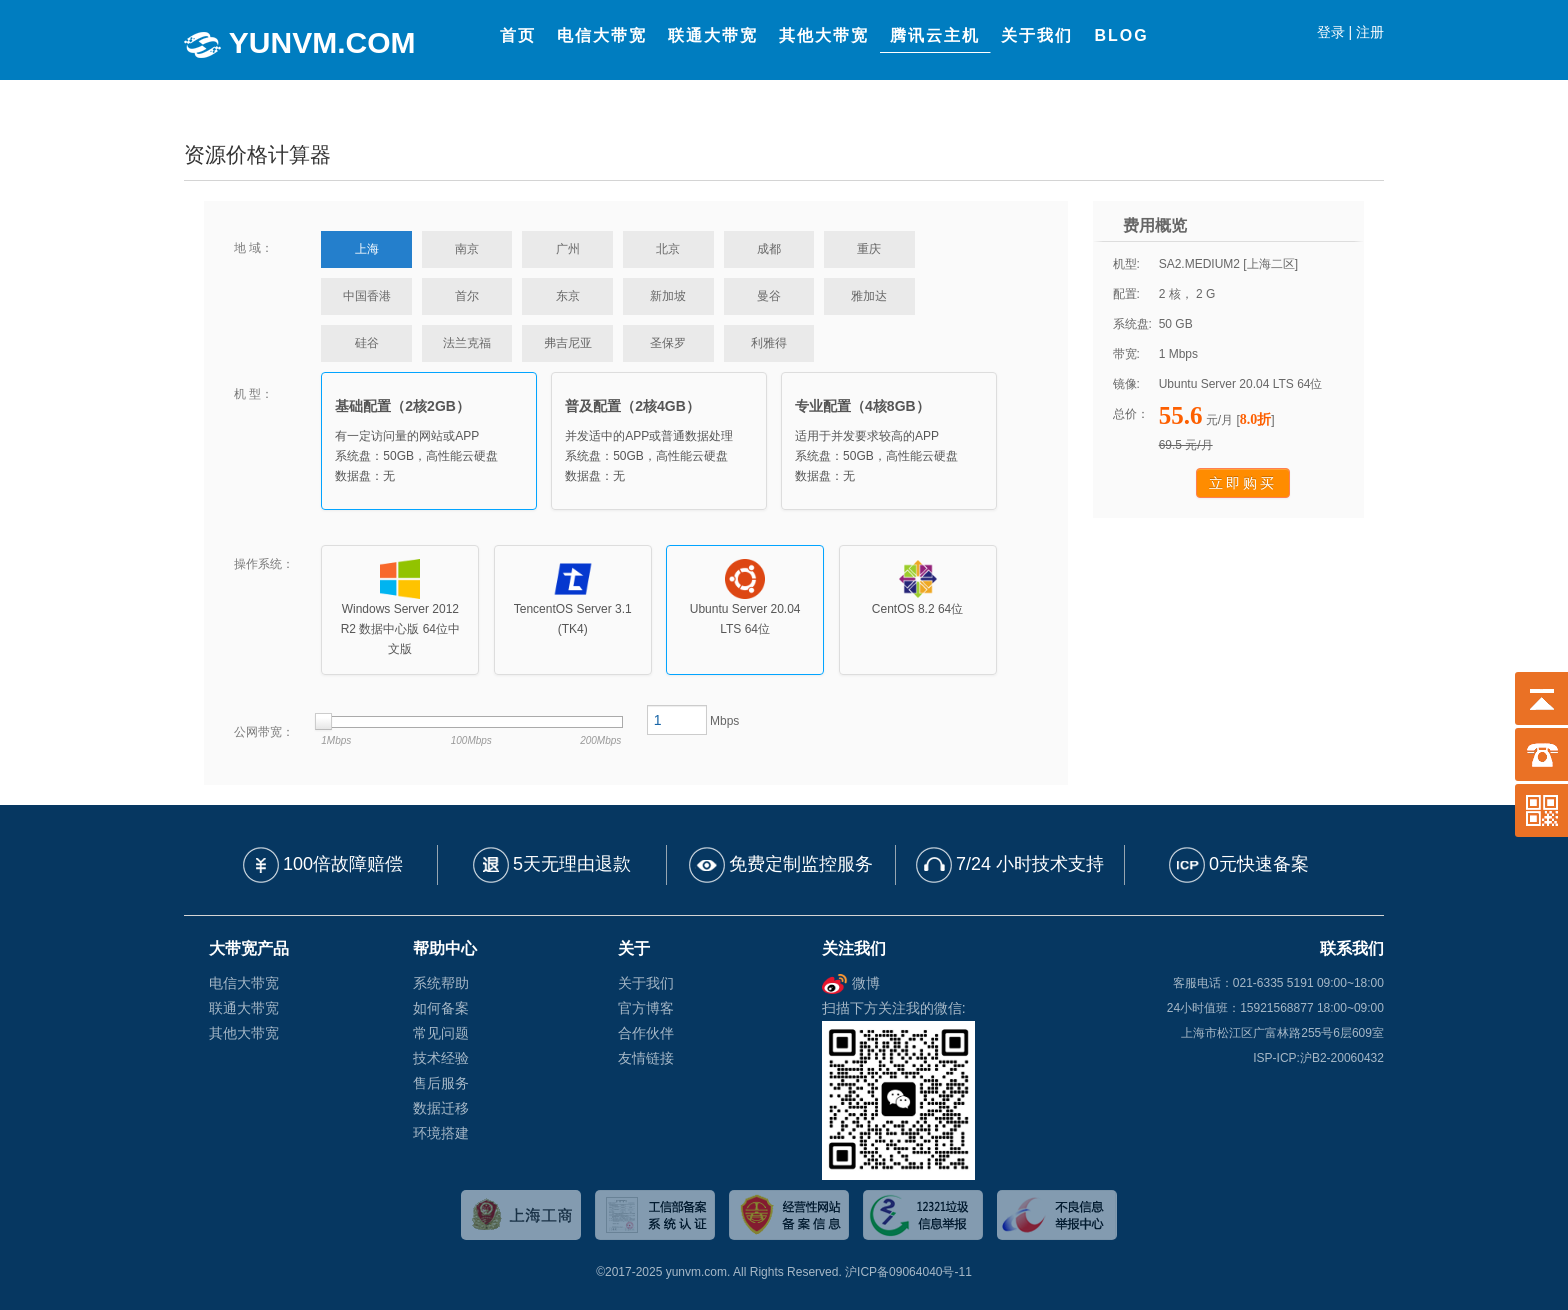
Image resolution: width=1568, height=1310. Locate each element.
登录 (1331, 32)
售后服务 (441, 1083)
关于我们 (646, 983)
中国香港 (367, 296)
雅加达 (869, 296)
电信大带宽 (244, 983)
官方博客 (646, 1008)
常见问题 (441, 1033)
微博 (851, 983)
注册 (1370, 32)
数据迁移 (441, 1108)
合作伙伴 (646, 1033)
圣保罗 (668, 343)
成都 (769, 249)
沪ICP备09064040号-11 (908, 1272)
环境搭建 (441, 1133)
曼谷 (769, 296)
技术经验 (441, 1058)
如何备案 (441, 1008)
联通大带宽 (244, 1008)
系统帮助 (441, 983)
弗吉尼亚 (568, 343)
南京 (467, 249)
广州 (568, 249)
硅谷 (367, 343)
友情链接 (646, 1058)
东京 (568, 296)
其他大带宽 (244, 1033)
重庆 (869, 249)
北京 (668, 249)
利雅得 (769, 343)
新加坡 (668, 296)
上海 (367, 249)
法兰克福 (467, 343)
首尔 (467, 296)
